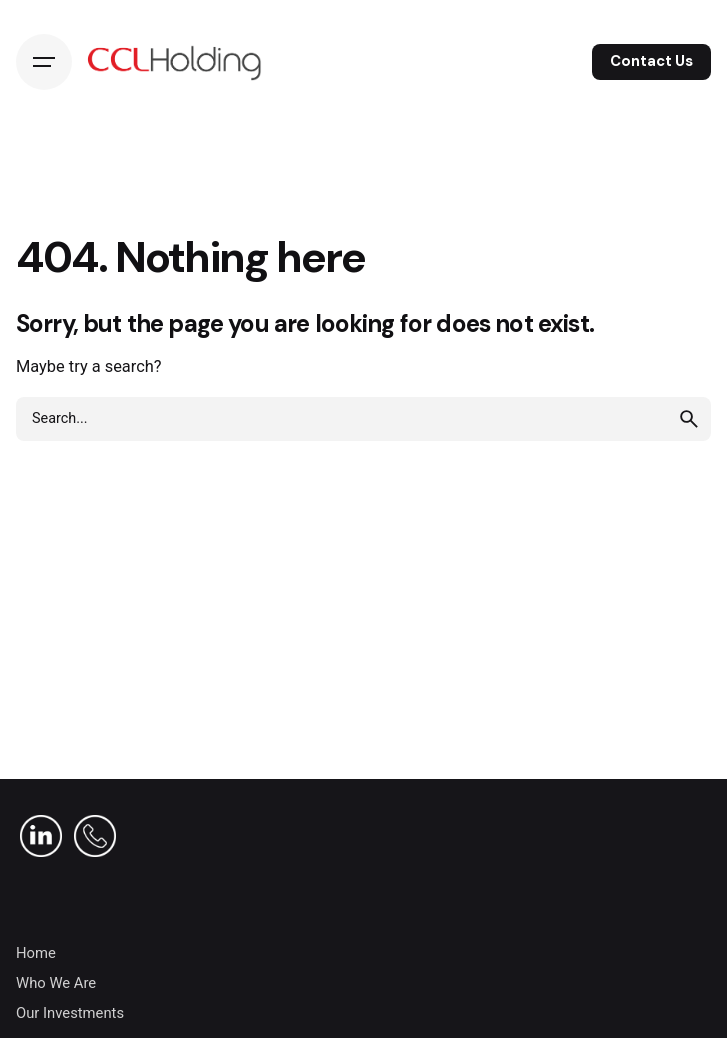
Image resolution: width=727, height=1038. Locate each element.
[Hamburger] (44, 62)
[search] (689, 419)
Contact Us (651, 61)
